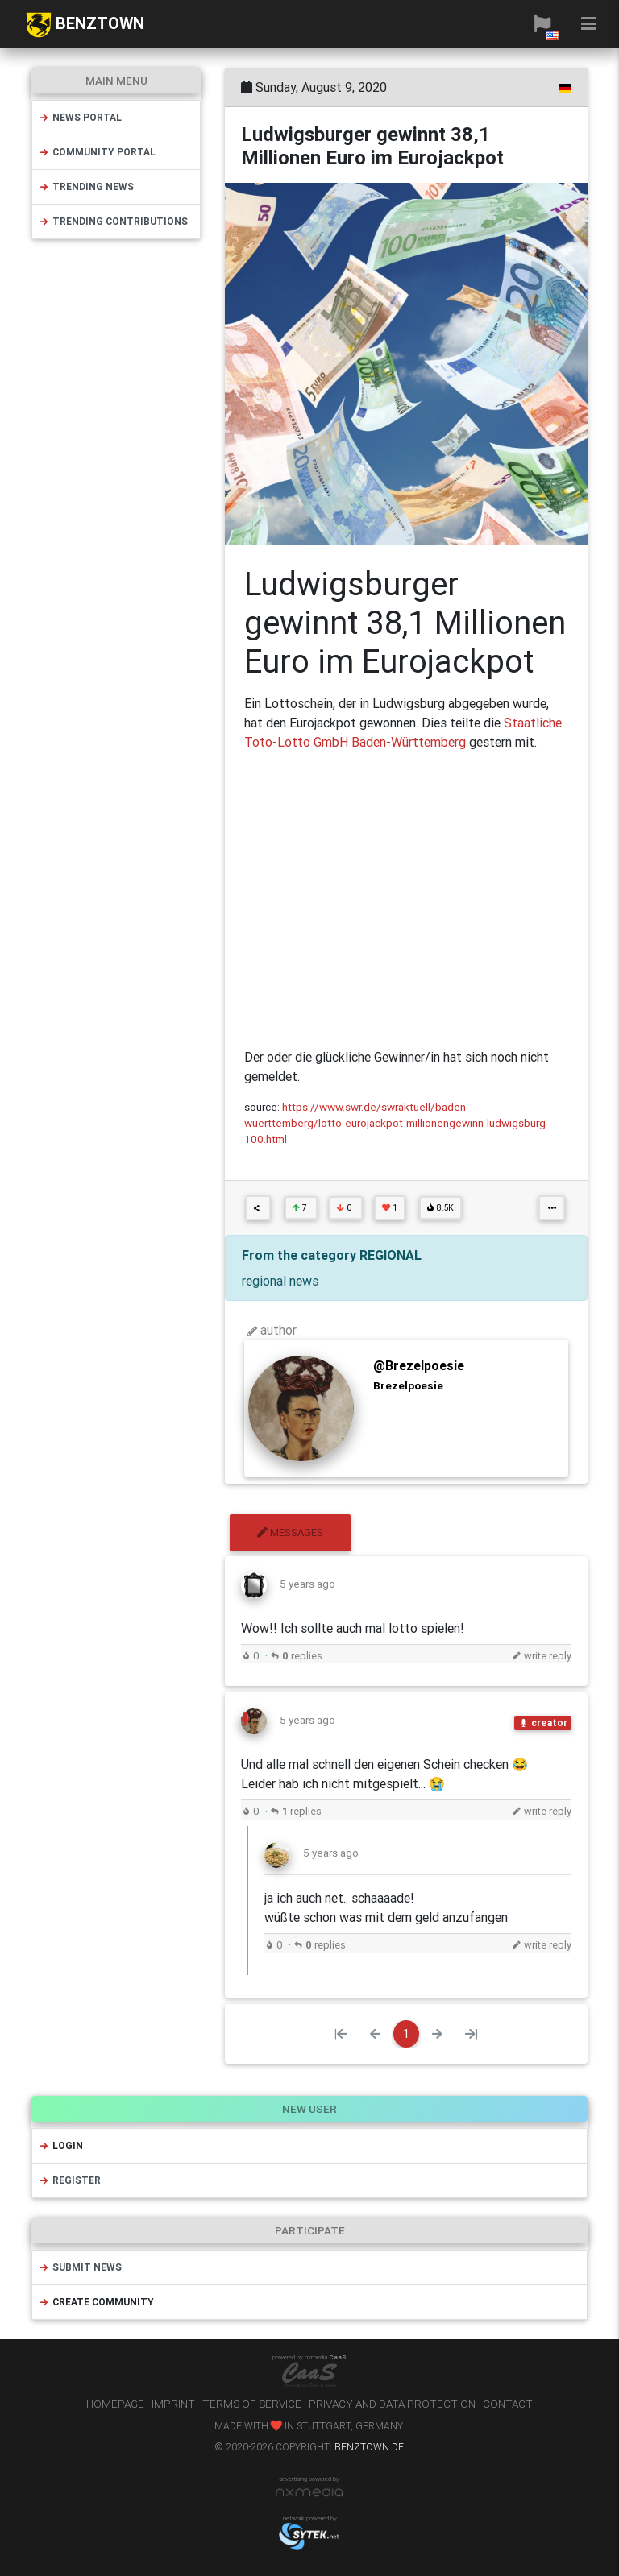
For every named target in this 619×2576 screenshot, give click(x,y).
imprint (173, 2403)
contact (508, 2403)
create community (96, 2302)
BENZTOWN (85, 25)
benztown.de (369, 2447)
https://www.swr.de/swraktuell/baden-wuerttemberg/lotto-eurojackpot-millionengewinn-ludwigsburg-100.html (396, 1123)
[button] (542, 24)
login (61, 2145)
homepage (115, 2403)
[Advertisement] (406, 899)
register (70, 2180)
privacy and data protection (392, 2403)
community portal (97, 152)
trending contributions (113, 221)
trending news (86, 186)
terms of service (251, 2403)
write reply (541, 1656)
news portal (80, 117)
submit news (80, 2267)
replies (296, 1656)
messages (290, 1532)
